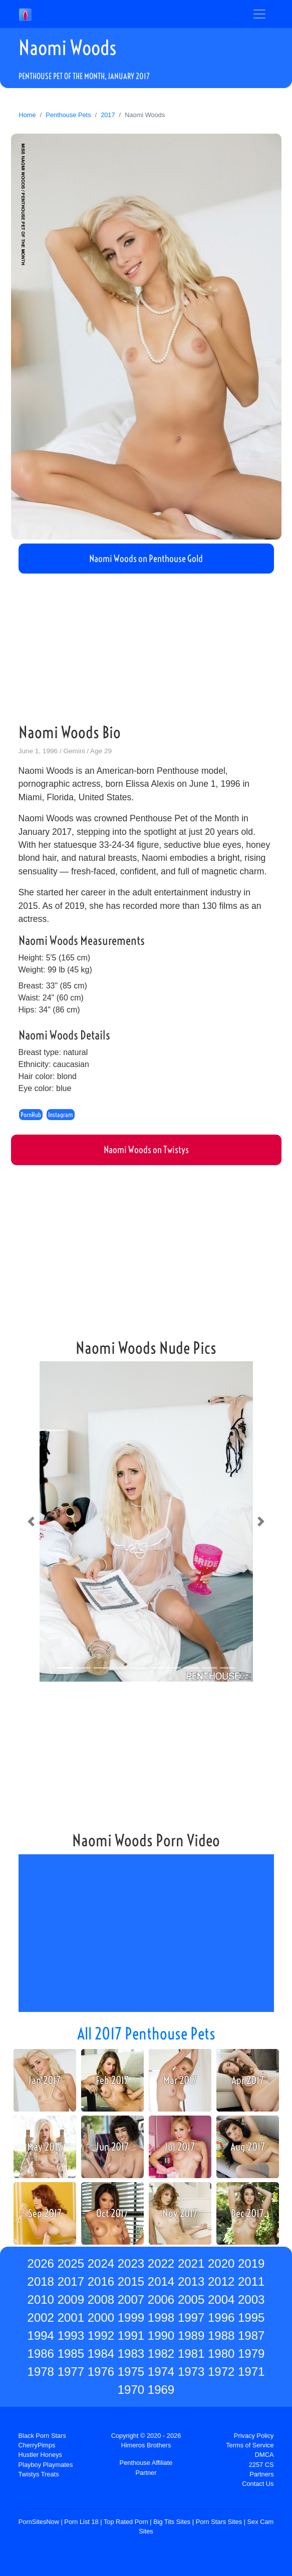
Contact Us (257, 2483)
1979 (251, 2353)
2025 (71, 2263)
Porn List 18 (81, 2521)
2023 (131, 2263)
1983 (131, 2353)
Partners (261, 2474)
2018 (41, 2281)
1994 (41, 2335)
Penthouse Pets (68, 115)
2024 (101, 2263)
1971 (251, 2371)
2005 (191, 2299)
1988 (221, 2335)
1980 (221, 2353)
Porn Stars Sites (219, 2521)
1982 (161, 2353)
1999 (131, 2317)
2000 (101, 2317)
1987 (251, 2335)
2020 (221, 2263)
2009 (71, 2299)
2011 (251, 2281)
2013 (191, 2281)
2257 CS (261, 2464)
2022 (161, 2263)
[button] (31, 1521)
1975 (131, 2371)
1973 (191, 2371)
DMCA (264, 2454)
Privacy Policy (254, 2435)
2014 (161, 2281)
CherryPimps (37, 2445)
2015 (131, 2281)
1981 (191, 2353)
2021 (191, 2263)
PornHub (31, 1115)
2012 (221, 2281)
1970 (131, 2389)
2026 (41, 2263)
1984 (101, 2353)
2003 (251, 2299)
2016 (101, 2281)
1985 (71, 2353)
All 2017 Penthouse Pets (146, 2033)
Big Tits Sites (171, 2521)
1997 (191, 2317)
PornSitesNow (39, 2521)
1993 (71, 2335)
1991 (131, 2335)
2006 (161, 2299)
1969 (161, 2389)
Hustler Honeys (40, 2454)
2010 (41, 2299)
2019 (251, 2263)
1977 (71, 2371)
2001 (71, 2317)
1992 (101, 2335)
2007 (131, 2299)
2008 (101, 2299)
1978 (41, 2371)
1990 (161, 2335)
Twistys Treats (39, 2474)
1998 (161, 2317)
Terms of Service (249, 2445)
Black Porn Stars (42, 2435)
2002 (41, 2317)
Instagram (60, 1115)
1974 (161, 2371)
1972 (221, 2371)
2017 (108, 115)
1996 (221, 2317)
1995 (251, 2317)
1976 (101, 2371)
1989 (191, 2335)
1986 (41, 2353)
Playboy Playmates (46, 2464)
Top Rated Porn (126, 2521)
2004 (221, 2299)
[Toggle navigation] (259, 14)
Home (27, 115)
